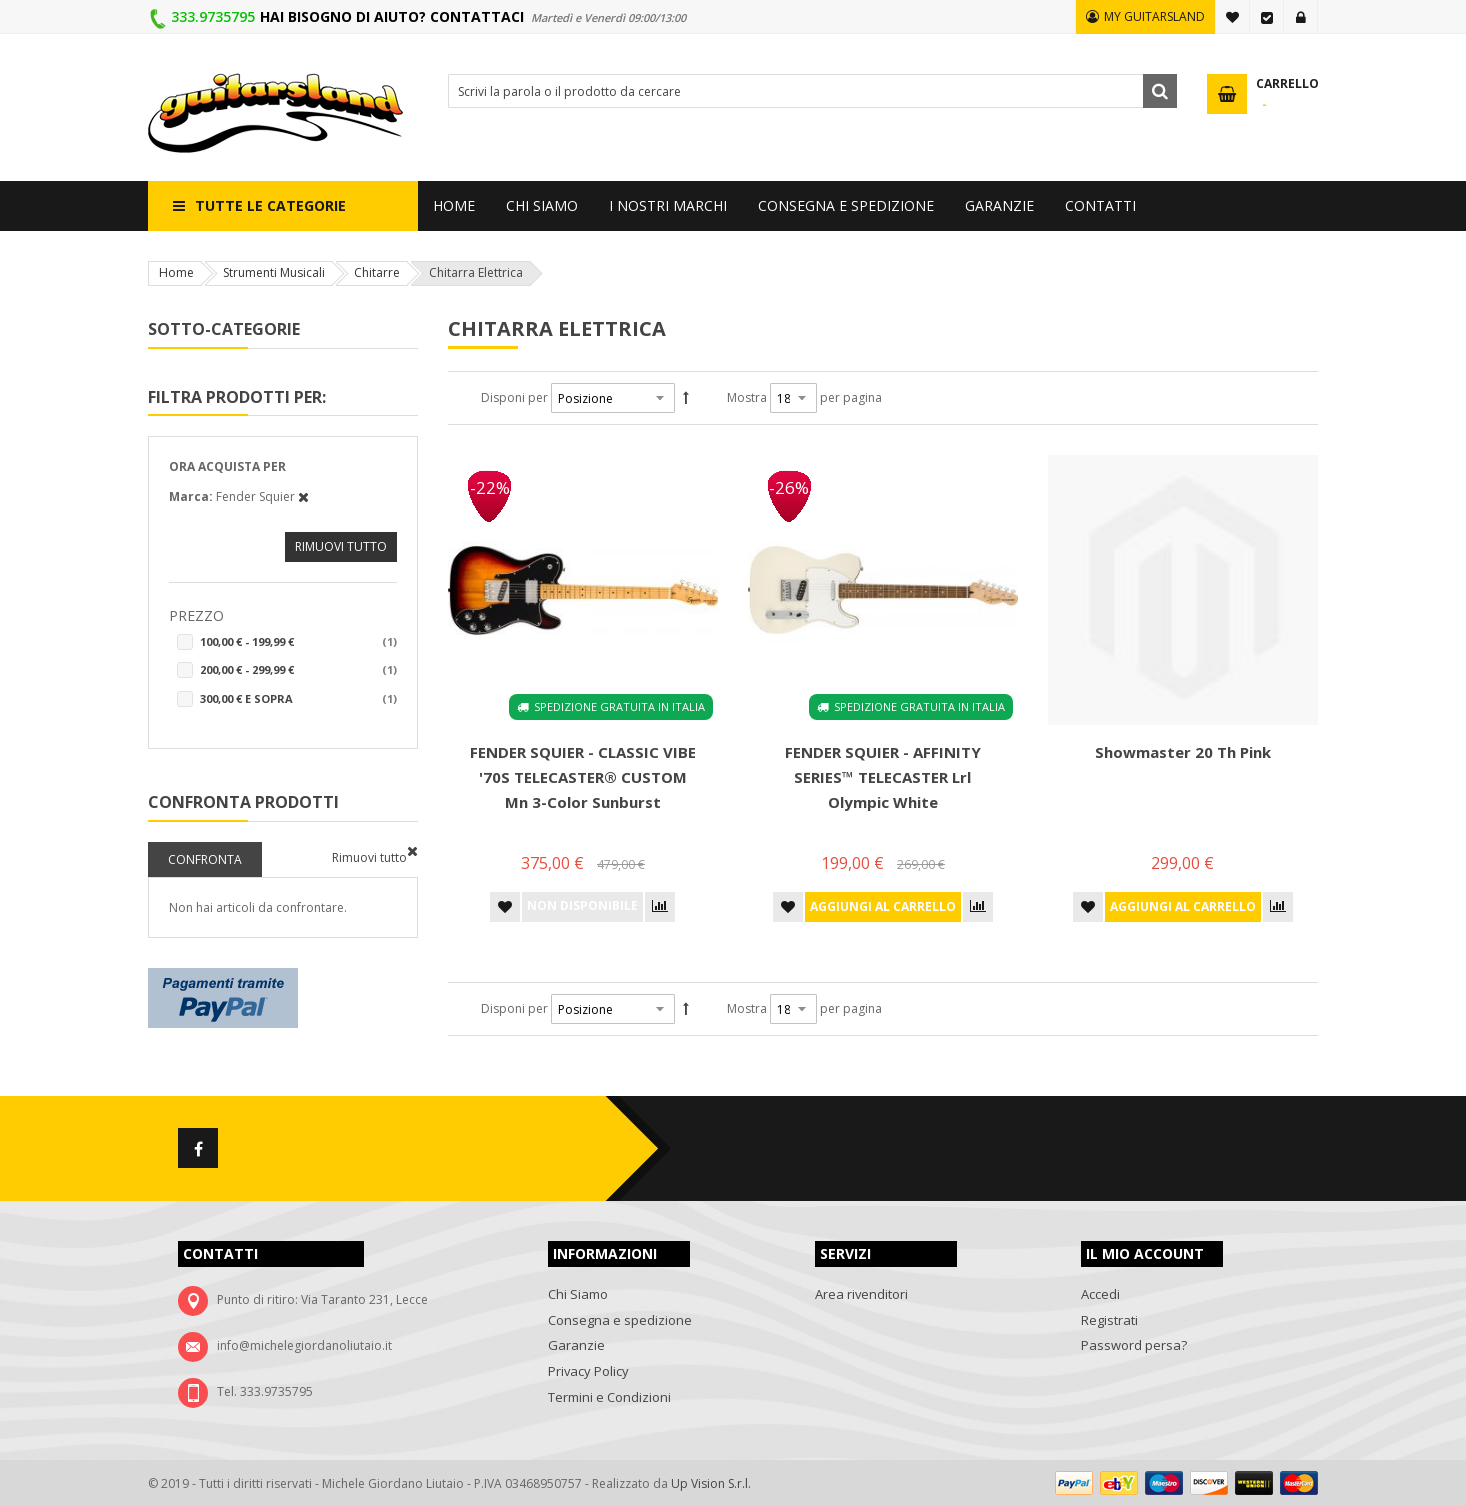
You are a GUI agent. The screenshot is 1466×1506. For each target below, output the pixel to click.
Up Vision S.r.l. (711, 1483)
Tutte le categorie (270, 205)
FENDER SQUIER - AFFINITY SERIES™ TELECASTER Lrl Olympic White (883, 777)
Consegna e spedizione (620, 1320)
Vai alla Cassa (1267, 17)
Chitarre (377, 272)
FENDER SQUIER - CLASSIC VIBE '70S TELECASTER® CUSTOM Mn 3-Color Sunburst (583, 777)
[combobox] (812, 91)
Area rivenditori (861, 1294)
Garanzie (576, 1345)
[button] (505, 907)
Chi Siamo (578, 1294)
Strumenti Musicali (274, 272)
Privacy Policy (588, 1371)
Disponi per (514, 397)
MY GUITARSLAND (1154, 16)
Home (176, 272)
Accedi (1301, 17)
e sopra (298, 699)
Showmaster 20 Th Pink (1183, 752)
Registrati (1109, 1320)
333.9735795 (213, 16)
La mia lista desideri (1233, 17)
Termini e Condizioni (609, 1397)
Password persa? (1134, 1345)
